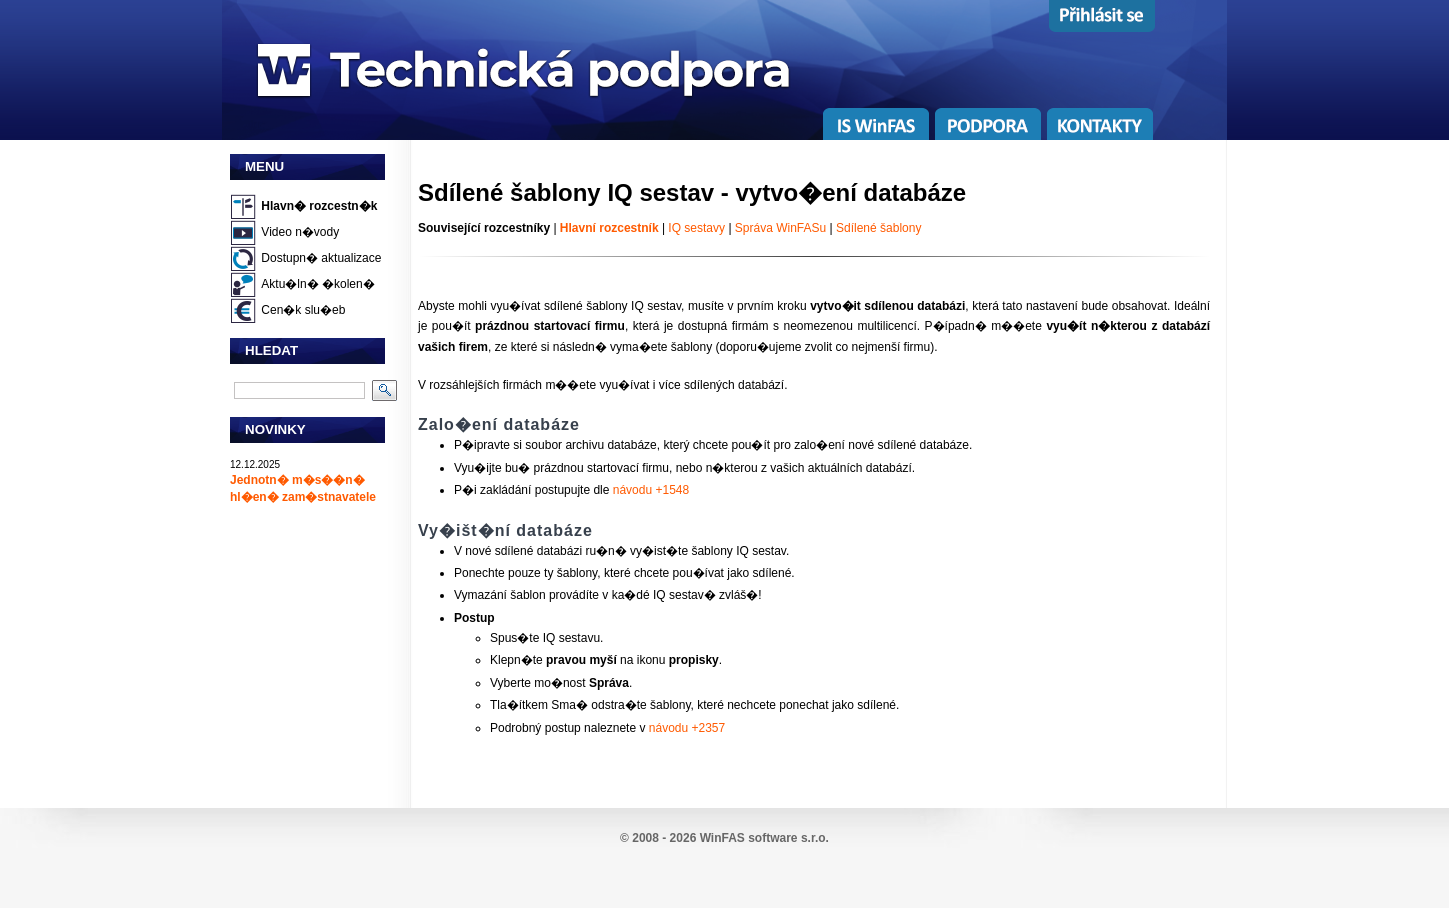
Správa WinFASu (780, 228)
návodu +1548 (651, 490)
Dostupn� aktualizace (321, 258)
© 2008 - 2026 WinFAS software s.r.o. (724, 838)
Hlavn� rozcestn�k (319, 206)
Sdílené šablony (878, 228)
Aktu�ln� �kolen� (317, 284)
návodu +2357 (687, 728)
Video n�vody (300, 232)
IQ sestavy (696, 228)
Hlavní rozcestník (609, 228)
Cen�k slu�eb (303, 310)
